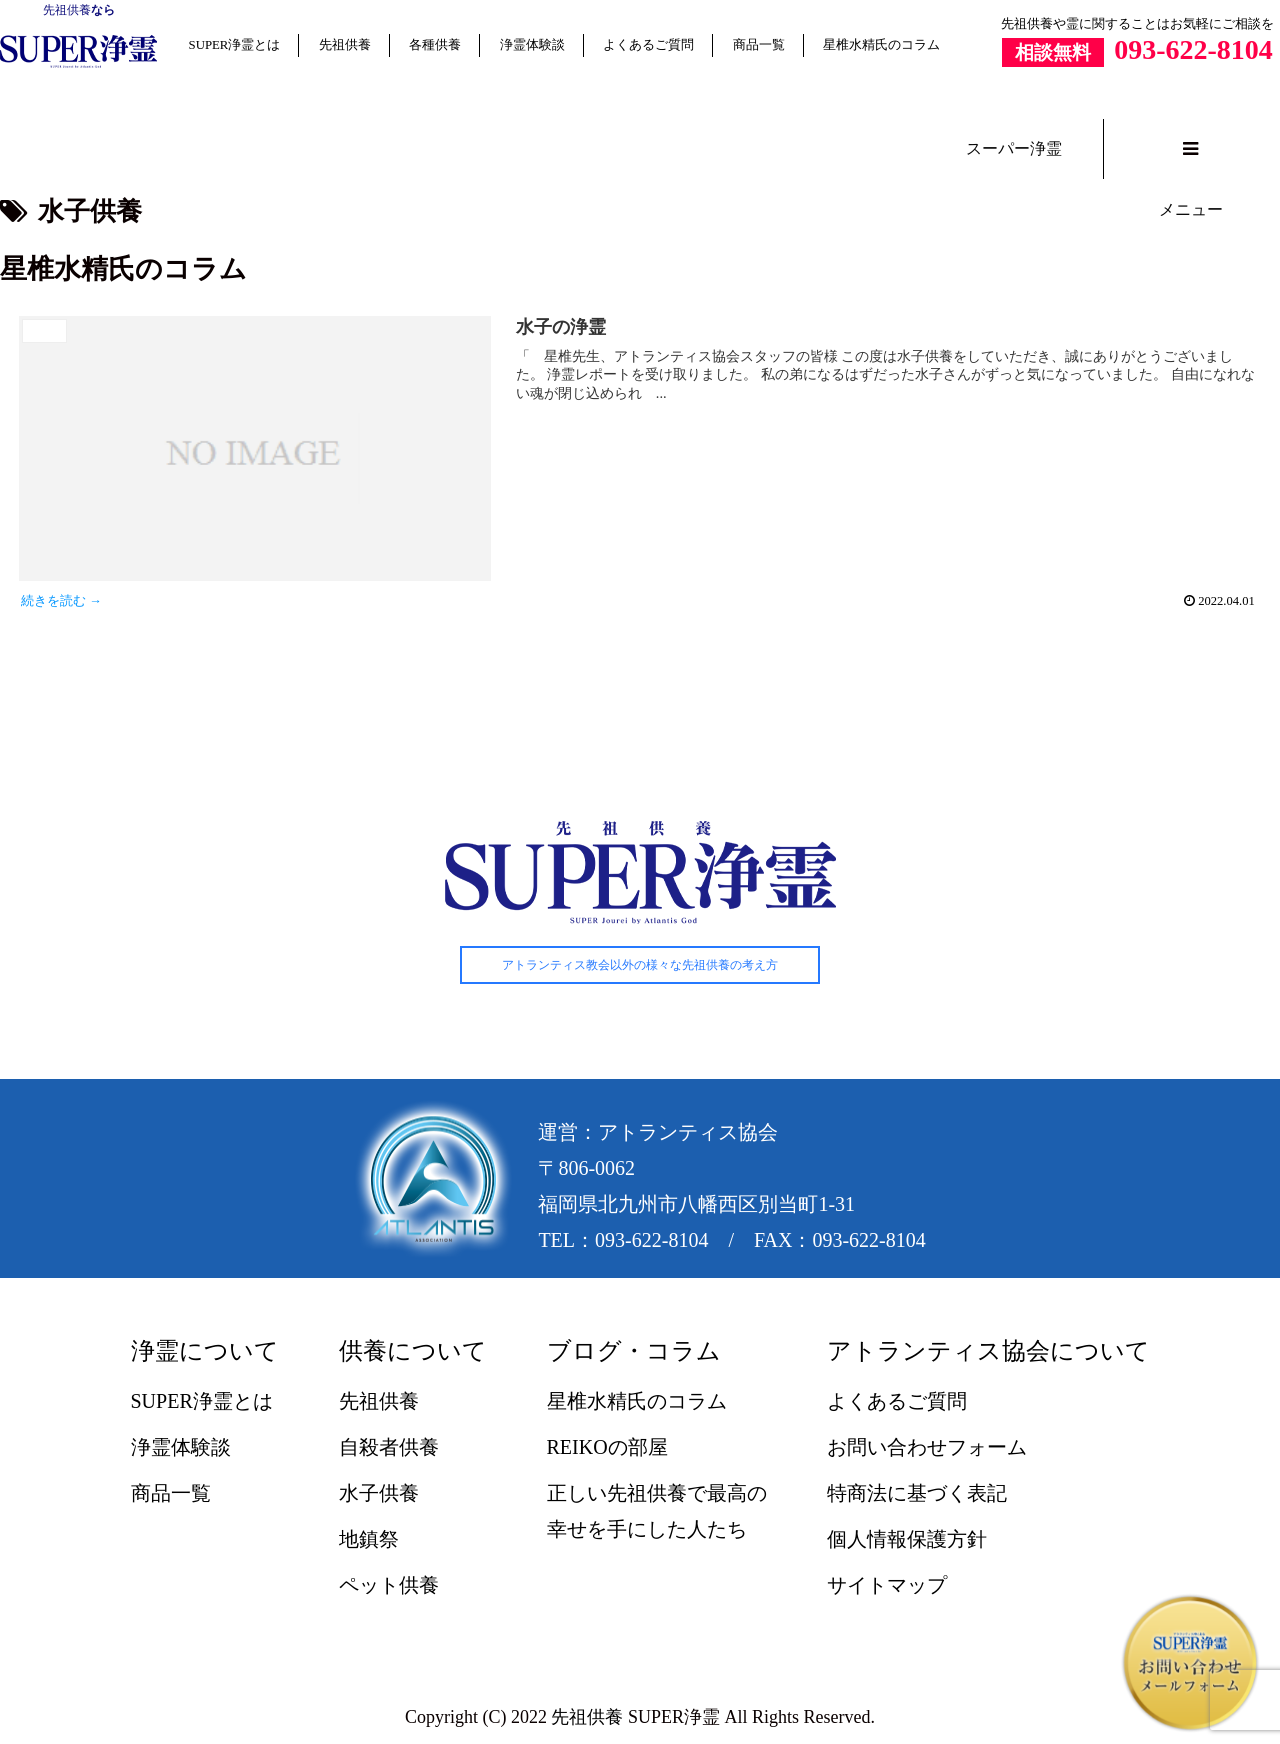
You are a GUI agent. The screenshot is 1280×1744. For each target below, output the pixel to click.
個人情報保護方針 (907, 1539)
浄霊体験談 (532, 45)
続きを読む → (61, 601)
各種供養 (435, 45)
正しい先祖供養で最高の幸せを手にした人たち (657, 1511)
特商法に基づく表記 (917, 1493)
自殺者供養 (389, 1447)
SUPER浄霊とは (235, 45)
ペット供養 (389, 1585)
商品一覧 (759, 45)
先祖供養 (67, 10)
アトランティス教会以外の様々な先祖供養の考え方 (640, 965)
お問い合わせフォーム (927, 1447)
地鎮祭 (369, 1539)
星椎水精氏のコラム (881, 45)
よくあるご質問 (648, 45)
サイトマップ (887, 1585)
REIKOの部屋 (607, 1447)
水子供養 (379, 1493)
